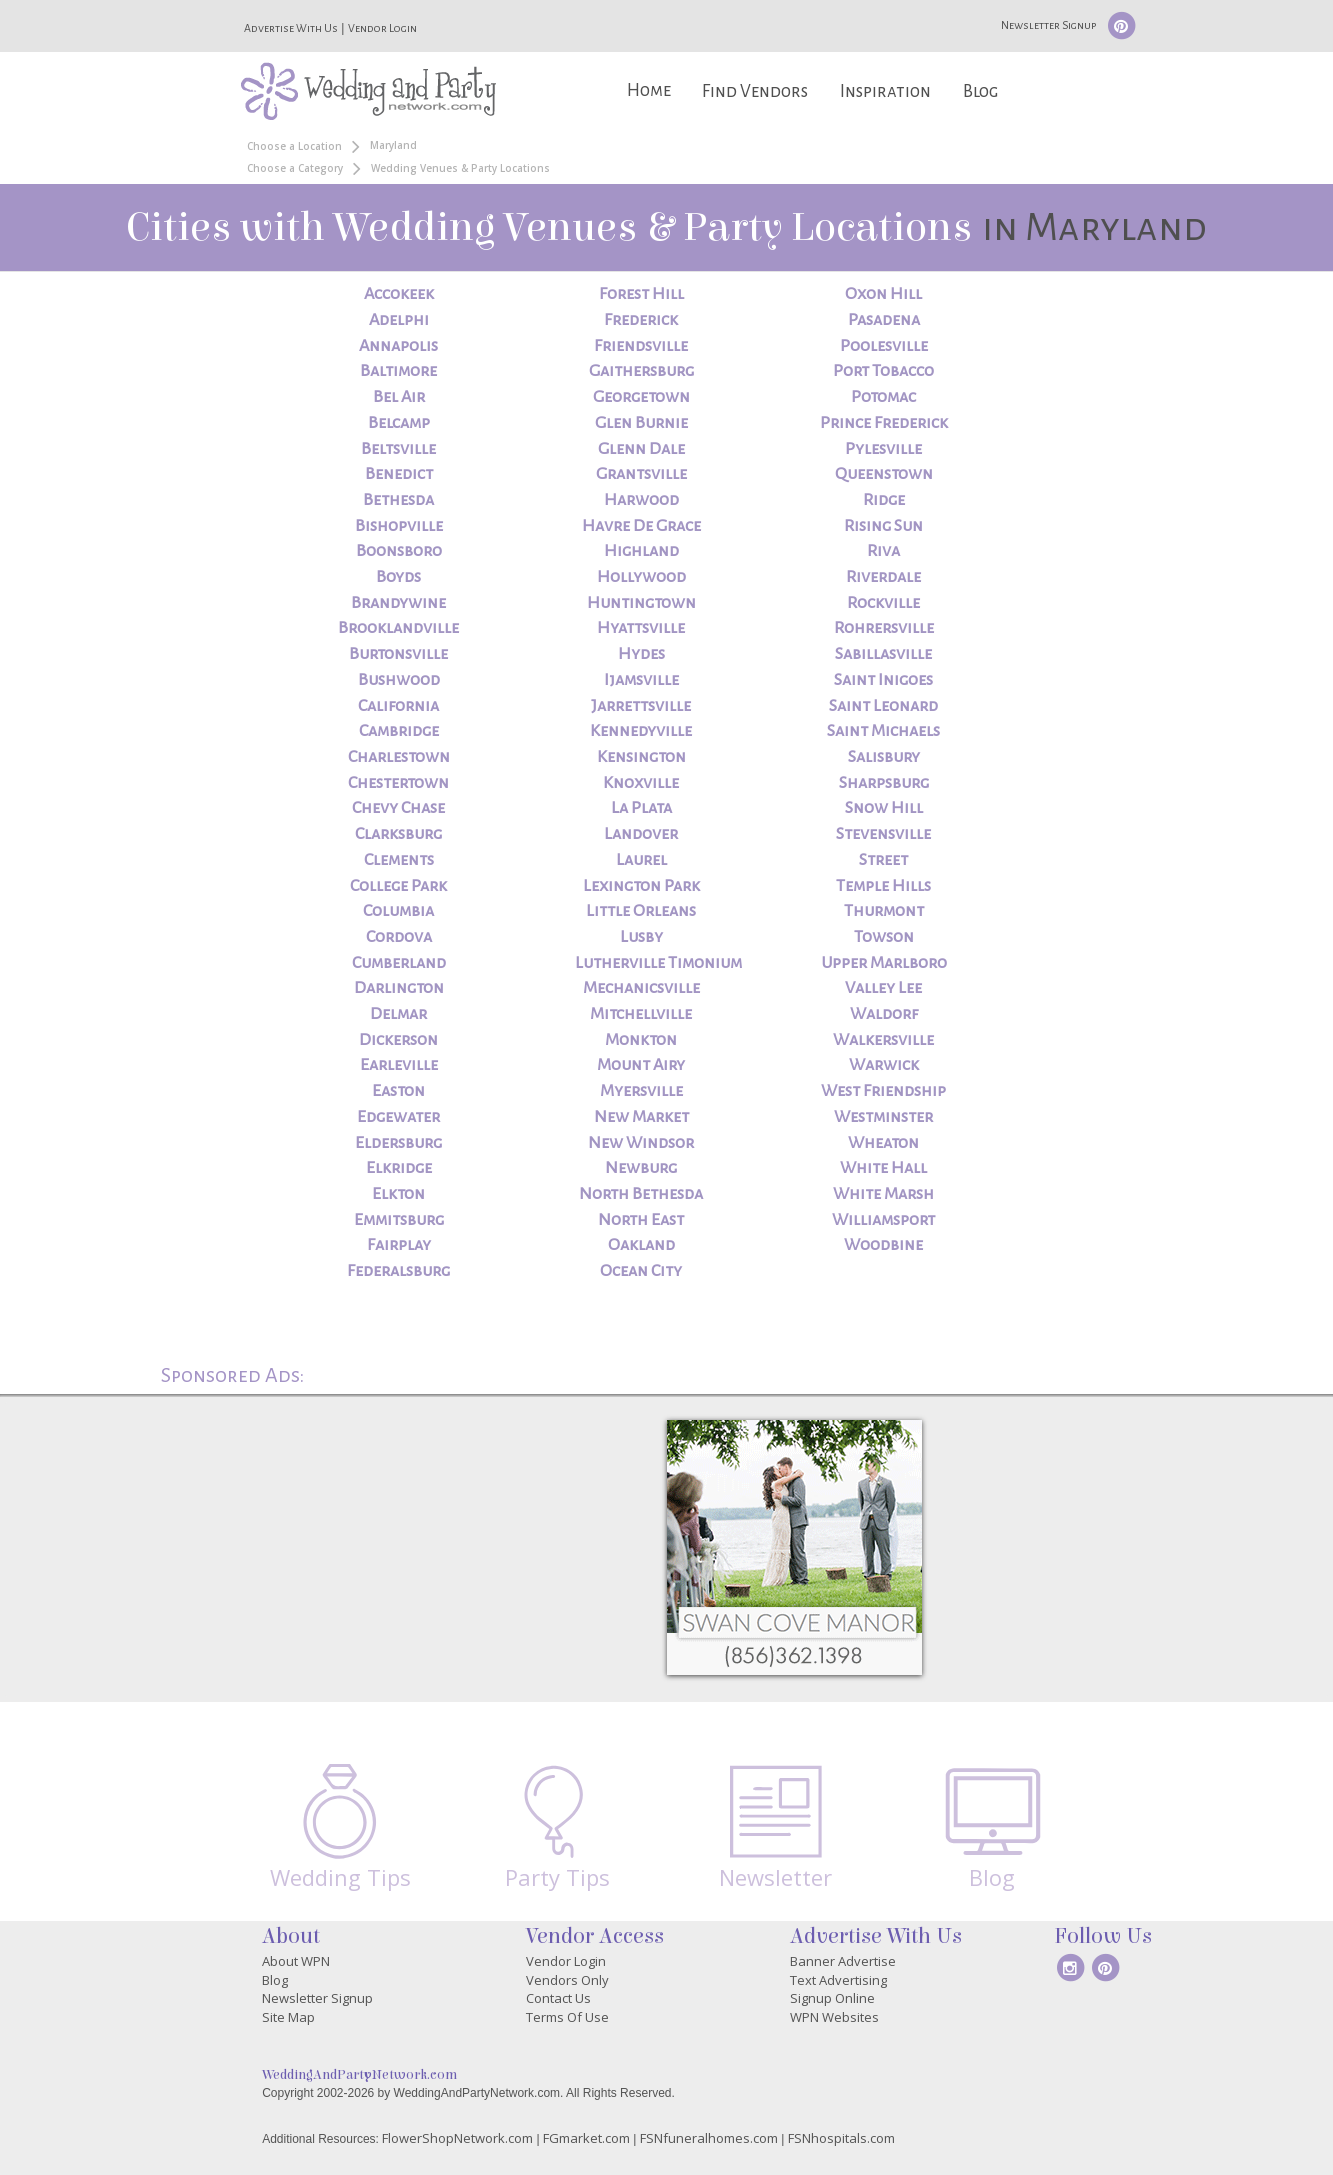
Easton (398, 1091)
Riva (883, 551)
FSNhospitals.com (841, 2138)
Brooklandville (398, 628)
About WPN (296, 1961)
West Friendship (883, 1091)
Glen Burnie (641, 423)
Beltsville (398, 449)
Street (883, 860)
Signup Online (832, 1998)
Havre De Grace (641, 526)
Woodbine (883, 1245)
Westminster (883, 1117)
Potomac (883, 397)
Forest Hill (641, 294)
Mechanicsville (641, 988)
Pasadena (884, 320)
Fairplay (399, 1245)
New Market (641, 1117)
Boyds (398, 577)
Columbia (398, 911)
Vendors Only (567, 1980)
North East (641, 1220)
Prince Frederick (884, 423)
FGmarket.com (586, 2138)
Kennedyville (641, 731)
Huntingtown (641, 603)
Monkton (641, 1040)
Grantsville (641, 474)
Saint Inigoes (883, 680)
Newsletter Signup (1048, 25)
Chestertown (398, 783)
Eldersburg (398, 1143)
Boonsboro (399, 551)
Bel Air (399, 397)
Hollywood (641, 577)
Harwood (641, 500)
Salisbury (884, 757)
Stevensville (883, 834)
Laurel (641, 860)
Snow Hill (884, 808)
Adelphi (399, 320)
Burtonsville (398, 654)
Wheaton (883, 1143)
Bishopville (399, 526)
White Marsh (883, 1194)
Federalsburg (398, 1271)
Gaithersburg (641, 371)
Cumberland (399, 963)
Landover (641, 834)
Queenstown (884, 474)
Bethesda (398, 500)
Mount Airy (641, 1065)
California (398, 706)
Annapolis (398, 346)
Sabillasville (883, 654)
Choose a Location (294, 146)
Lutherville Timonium (658, 963)
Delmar (398, 1014)
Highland (641, 551)
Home (649, 90)
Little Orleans (641, 911)
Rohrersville (884, 628)
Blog (980, 91)
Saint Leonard (883, 706)
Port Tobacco (883, 371)
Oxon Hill (883, 294)
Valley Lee (883, 988)
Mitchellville (641, 1014)
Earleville (399, 1065)
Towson (884, 937)
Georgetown (641, 397)
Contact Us (558, 1998)
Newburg (641, 1168)
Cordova (399, 937)
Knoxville (641, 783)
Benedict (399, 474)
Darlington (399, 988)
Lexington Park (641, 886)
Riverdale (883, 577)
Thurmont (884, 911)
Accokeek (399, 294)
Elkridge (399, 1168)
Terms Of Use (567, 2017)
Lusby (641, 937)
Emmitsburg (399, 1220)
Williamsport (883, 1220)
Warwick (884, 1065)
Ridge (884, 500)
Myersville (641, 1091)
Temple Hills (883, 886)
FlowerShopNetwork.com (457, 2138)
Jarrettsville (641, 706)
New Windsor (641, 1143)
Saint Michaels (883, 731)
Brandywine (398, 603)
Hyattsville (641, 628)
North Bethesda (641, 1194)
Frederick (641, 320)
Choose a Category (295, 168)
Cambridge (399, 731)
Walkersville (883, 1040)
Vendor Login (382, 28)
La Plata (641, 808)
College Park (398, 886)
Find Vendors (755, 91)
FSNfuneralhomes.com (709, 2138)
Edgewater (398, 1117)
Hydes (641, 654)
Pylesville (883, 449)
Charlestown (399, 757)
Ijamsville (641, 680)
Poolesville (884, 346)
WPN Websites (834, 2017)
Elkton (398, 1194)
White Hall (883, 1168)
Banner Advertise (843, 1961)
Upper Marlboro (884, 963)
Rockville (883, 603)
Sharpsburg (884, 783)
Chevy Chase (398, 808)
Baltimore (398, 371)
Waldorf (884, 1014)
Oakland (641, 1245)
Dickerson (398, 1040)
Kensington (641, 757)
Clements (399, 860)
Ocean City (641, 1271)
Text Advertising (838, 1980)
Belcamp (399, 423)
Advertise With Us (291, 28)
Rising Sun (883, 526)
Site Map (288, 2017)
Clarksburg (398, 834)
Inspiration (885, 91)
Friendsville (641, 346)
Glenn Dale (641, 449)
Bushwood (399, 680)
